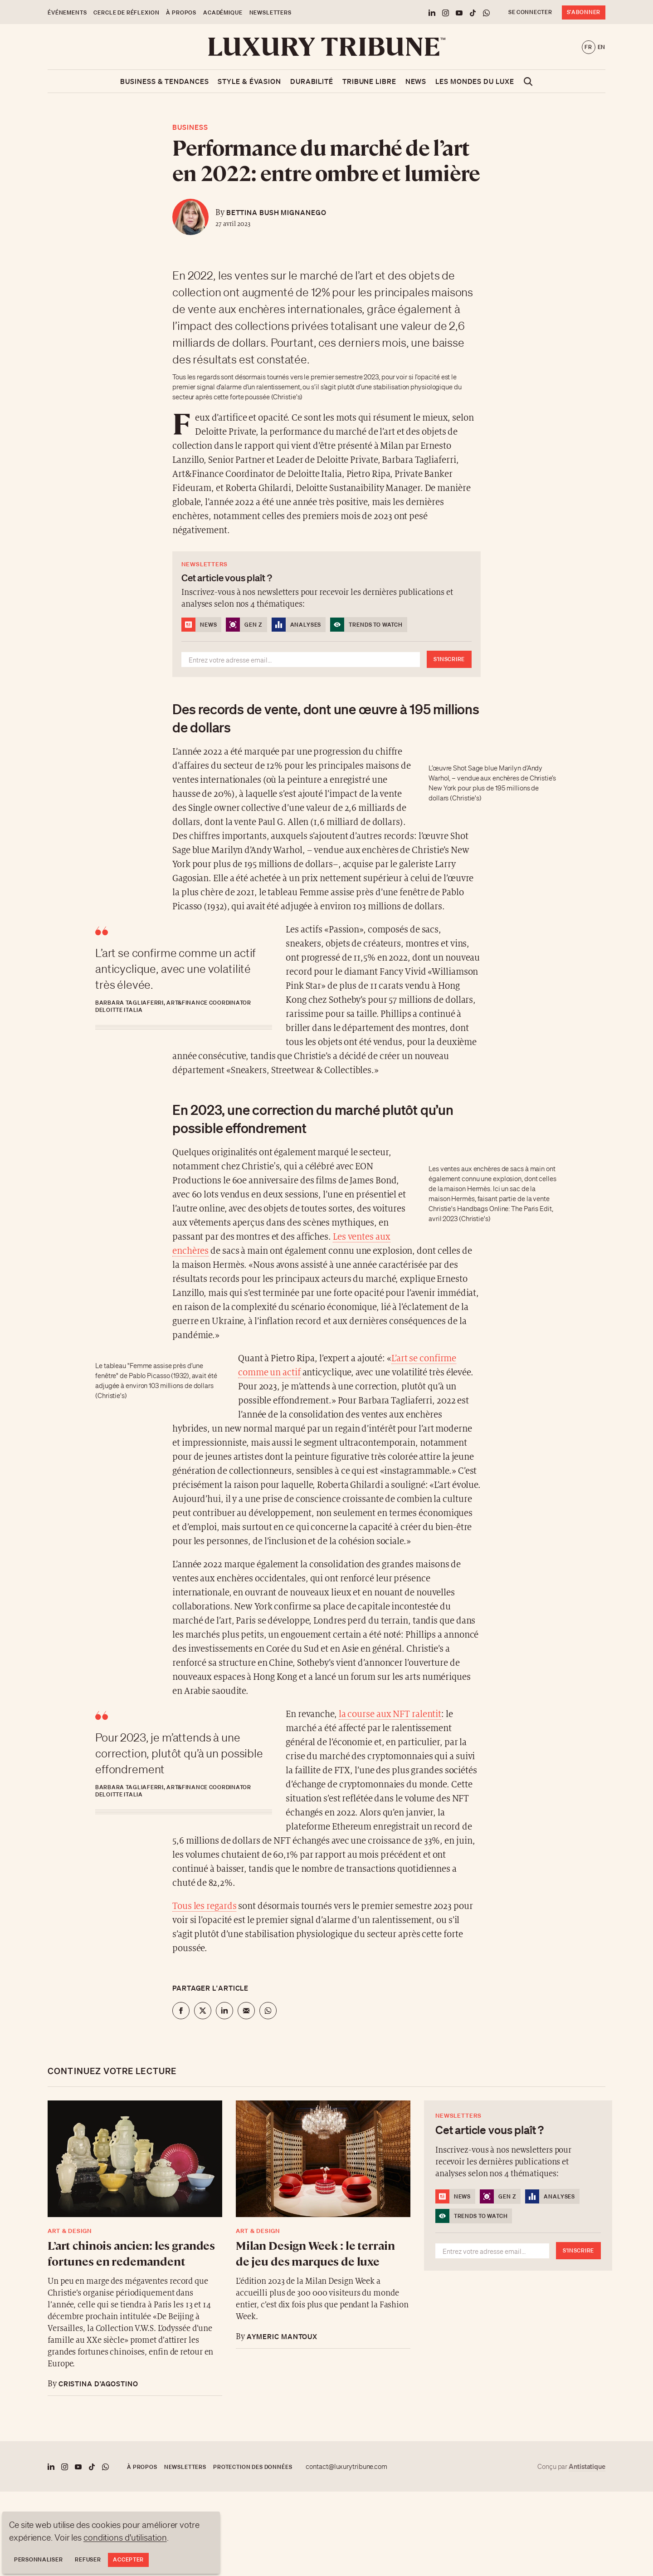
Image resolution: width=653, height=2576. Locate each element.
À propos (181, 12)
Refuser (88, 2559)
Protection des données (252, 2467)
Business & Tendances (164, 81)
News (416, 81)
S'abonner (583, 12)
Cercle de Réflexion (126, 12)
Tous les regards (204, 1906)
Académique (222, 12)
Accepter (128, 2559)
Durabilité (311, 81)
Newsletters (270, 12)
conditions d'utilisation (125, 2537)
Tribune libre (369, 81)
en (601, 47)
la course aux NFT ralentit (390, 1714)
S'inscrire (449, 659)
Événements (67, 12)
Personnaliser (38, 2559)
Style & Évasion (249, 81)
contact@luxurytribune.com (346, 2467)
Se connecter (530, 12)
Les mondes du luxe (474, 81)
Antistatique (587, 2466)
